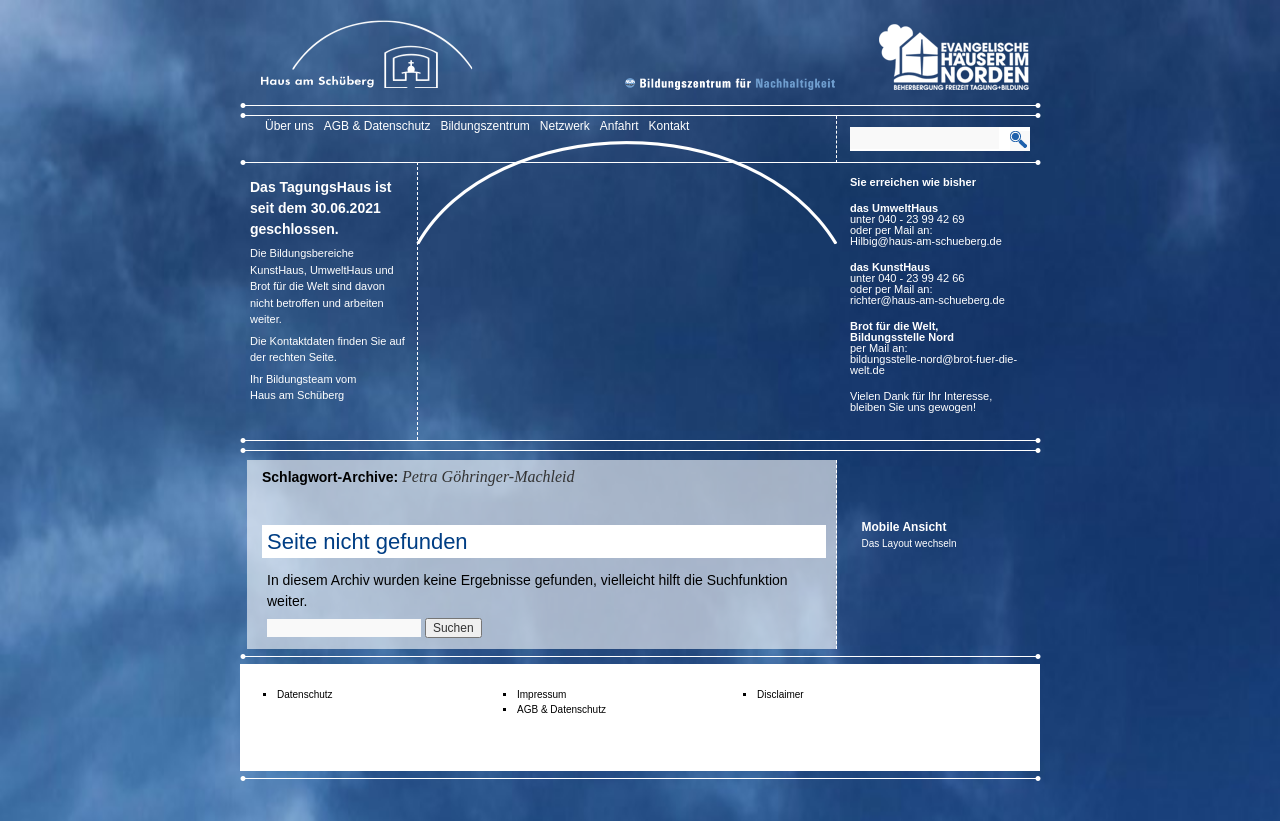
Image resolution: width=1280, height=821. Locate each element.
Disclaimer (780, 694)
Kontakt (669, 126)
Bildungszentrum (484, 126)
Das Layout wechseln (909, 543)
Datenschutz (305, 694)
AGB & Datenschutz (377, 126)
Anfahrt (619, 126)
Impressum (541, 694)
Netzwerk (565, 126)
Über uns (289, 126)
